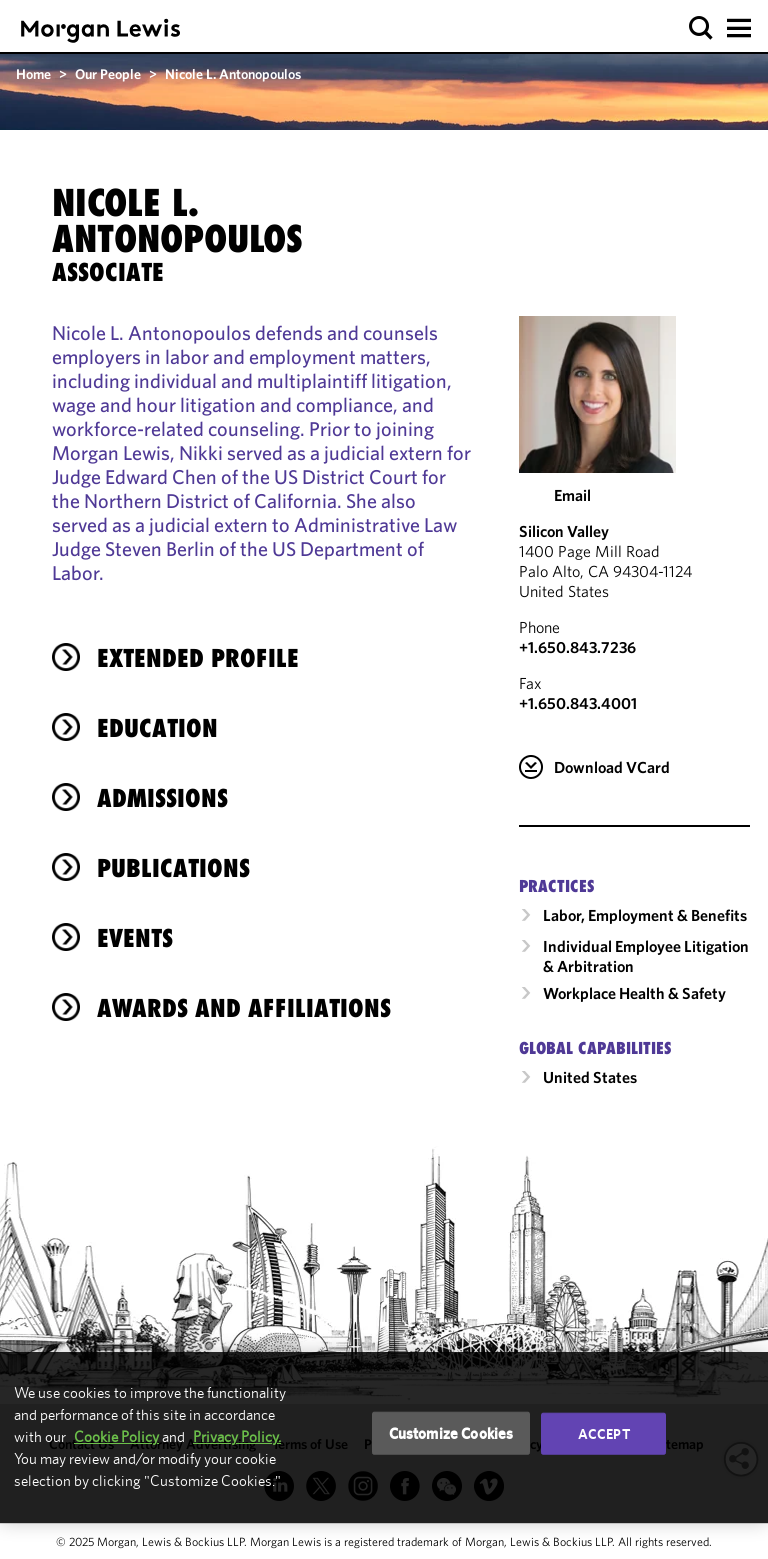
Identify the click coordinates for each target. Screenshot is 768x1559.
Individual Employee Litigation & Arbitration (646, 956)
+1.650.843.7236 (577, 647)
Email (572, 495)
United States (590, 1077)
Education (157, 728)
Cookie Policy (116, 1436)
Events (135, 938)
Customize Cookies (451, 1432)
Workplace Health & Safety (634, 993)
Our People (108, 74)
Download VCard (612, 767)
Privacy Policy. (237, 1436)
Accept (604, 1433)
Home (33, 74)
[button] (701, 28)
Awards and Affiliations (244, 1008)
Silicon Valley (564, 531)
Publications (173, 868)
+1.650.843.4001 (578, 703)
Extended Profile (198, 658)
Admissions (162, 798)
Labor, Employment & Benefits (645, 915)
